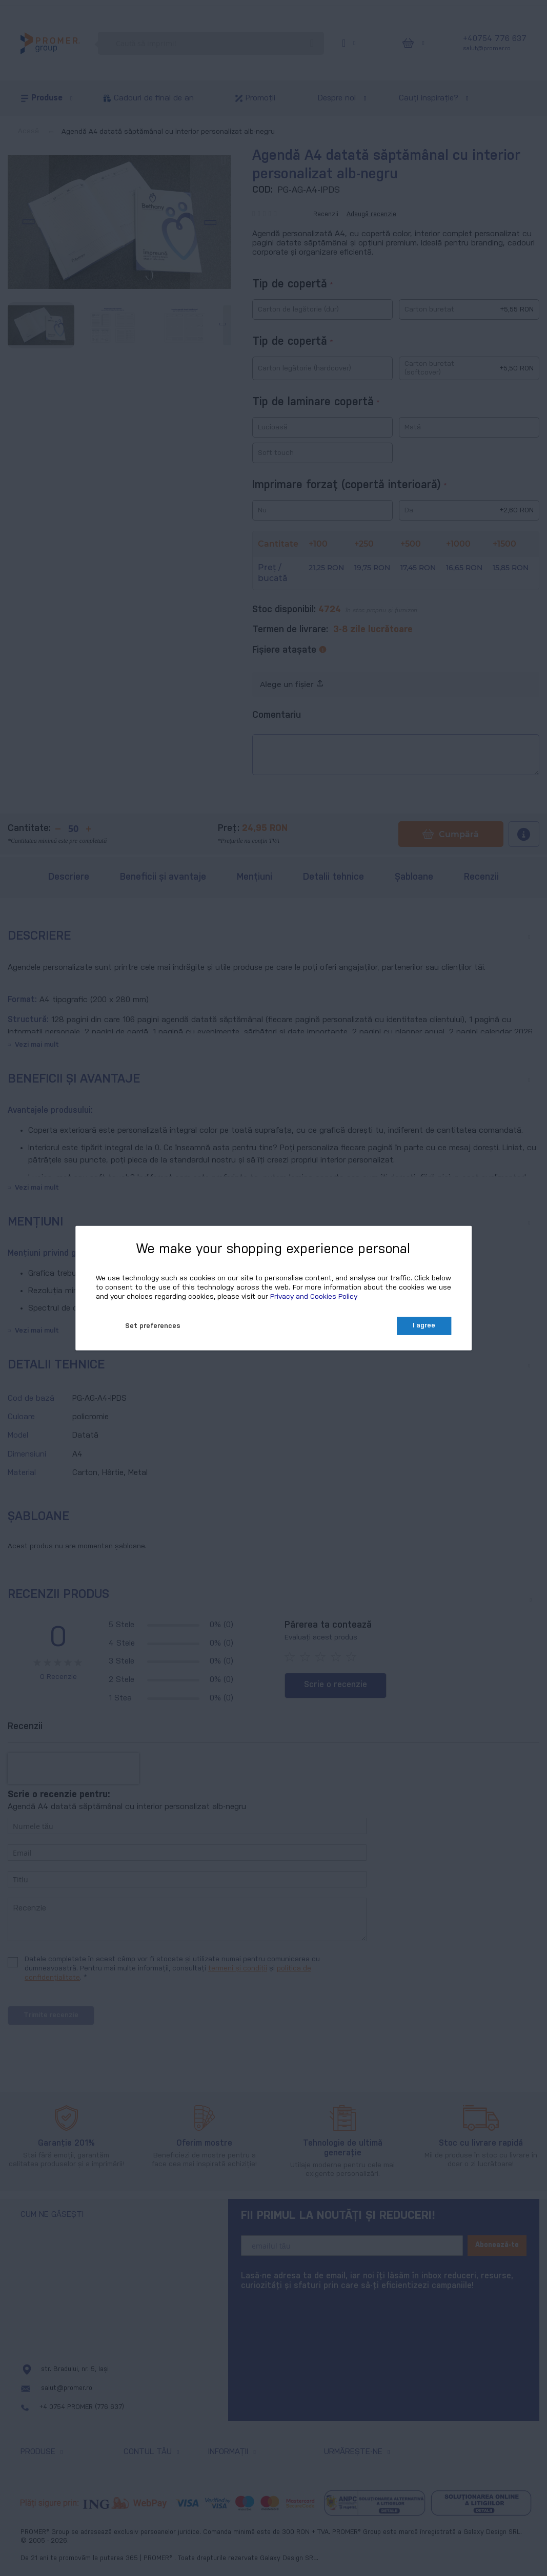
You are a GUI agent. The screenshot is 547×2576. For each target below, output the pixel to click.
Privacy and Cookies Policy (313, 1297)
